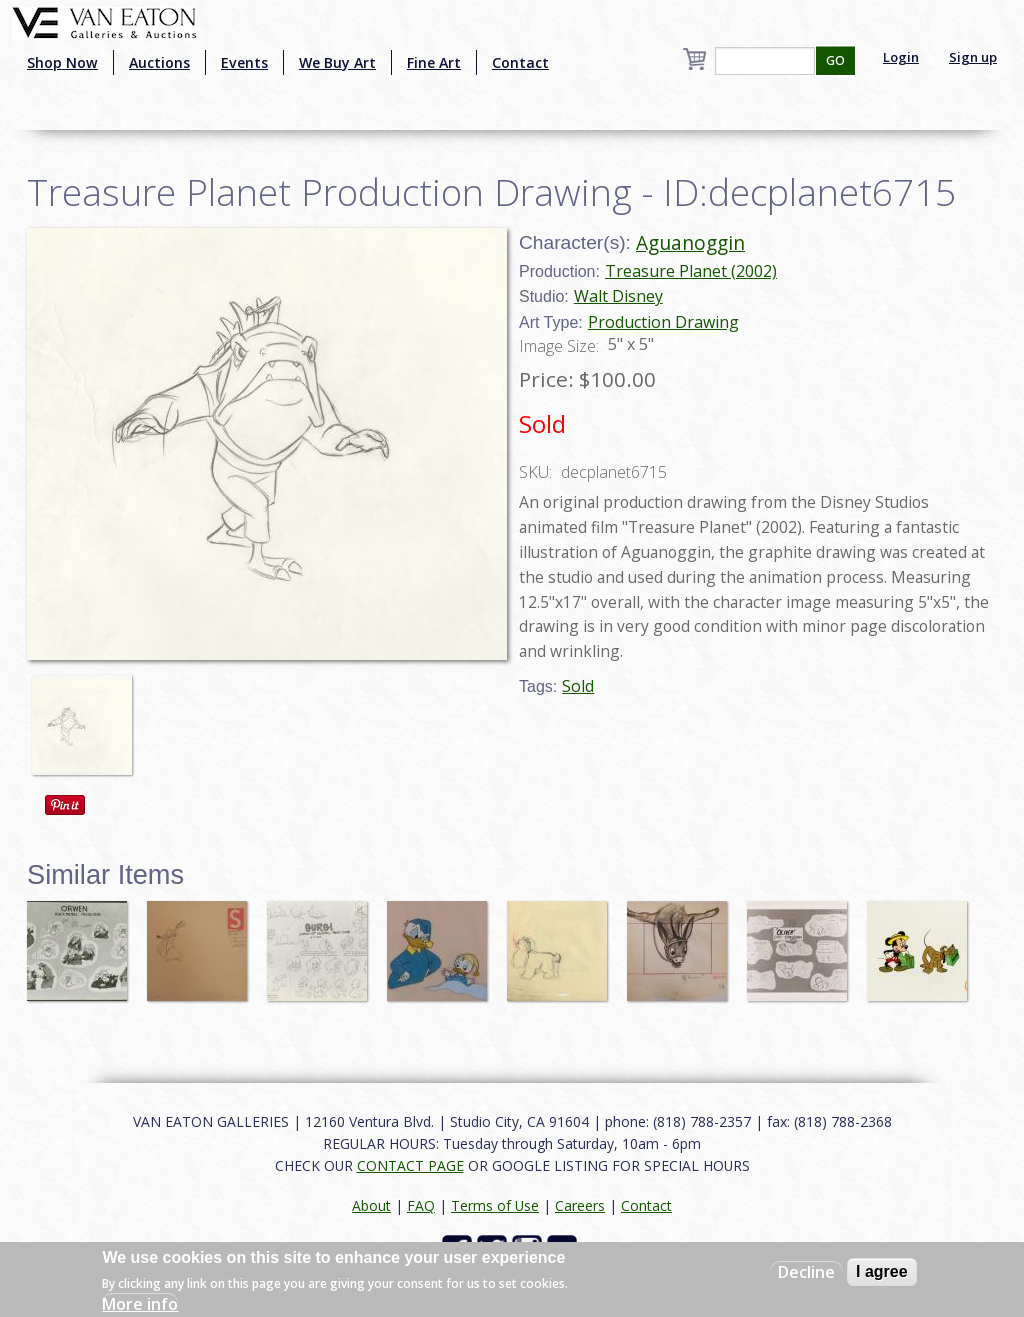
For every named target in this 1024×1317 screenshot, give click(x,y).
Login (901, 57)
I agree (882, 1271)
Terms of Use (495, 1205)
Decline (806, 1272)
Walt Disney (618, 296)
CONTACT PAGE (410, 1165)
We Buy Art (337, 62)
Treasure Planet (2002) (691, 271)
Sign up (973, 57)
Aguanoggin (690, 242)
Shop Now (62, 62)
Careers (580, 1205)
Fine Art (434, 62)
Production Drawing (663, 322)
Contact (520, 62)
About (371, 1205)
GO (835, 60)
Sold (578, 686)
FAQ (421, 1205)
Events (244, 62)
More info (140, 1304)
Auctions (159, 62)
